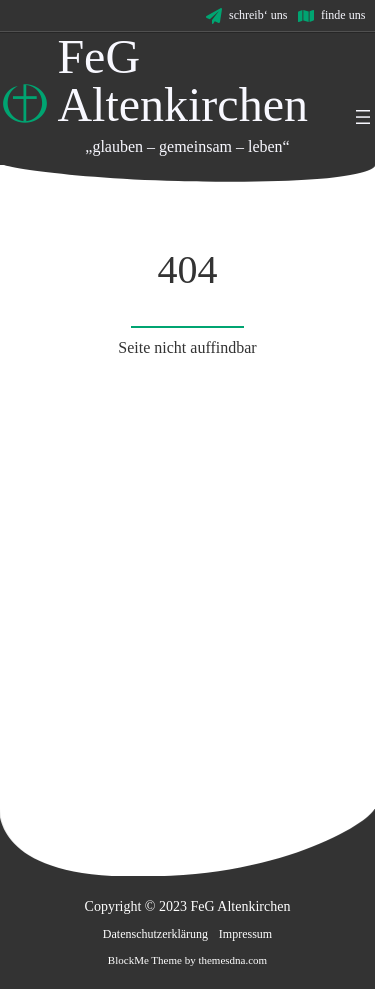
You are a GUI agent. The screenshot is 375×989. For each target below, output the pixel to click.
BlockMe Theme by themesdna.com (187, 960)
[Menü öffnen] (363, 117)
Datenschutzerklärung (155, 934)
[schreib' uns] (246, 15)
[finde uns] (331, 15)
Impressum (245, 934)
